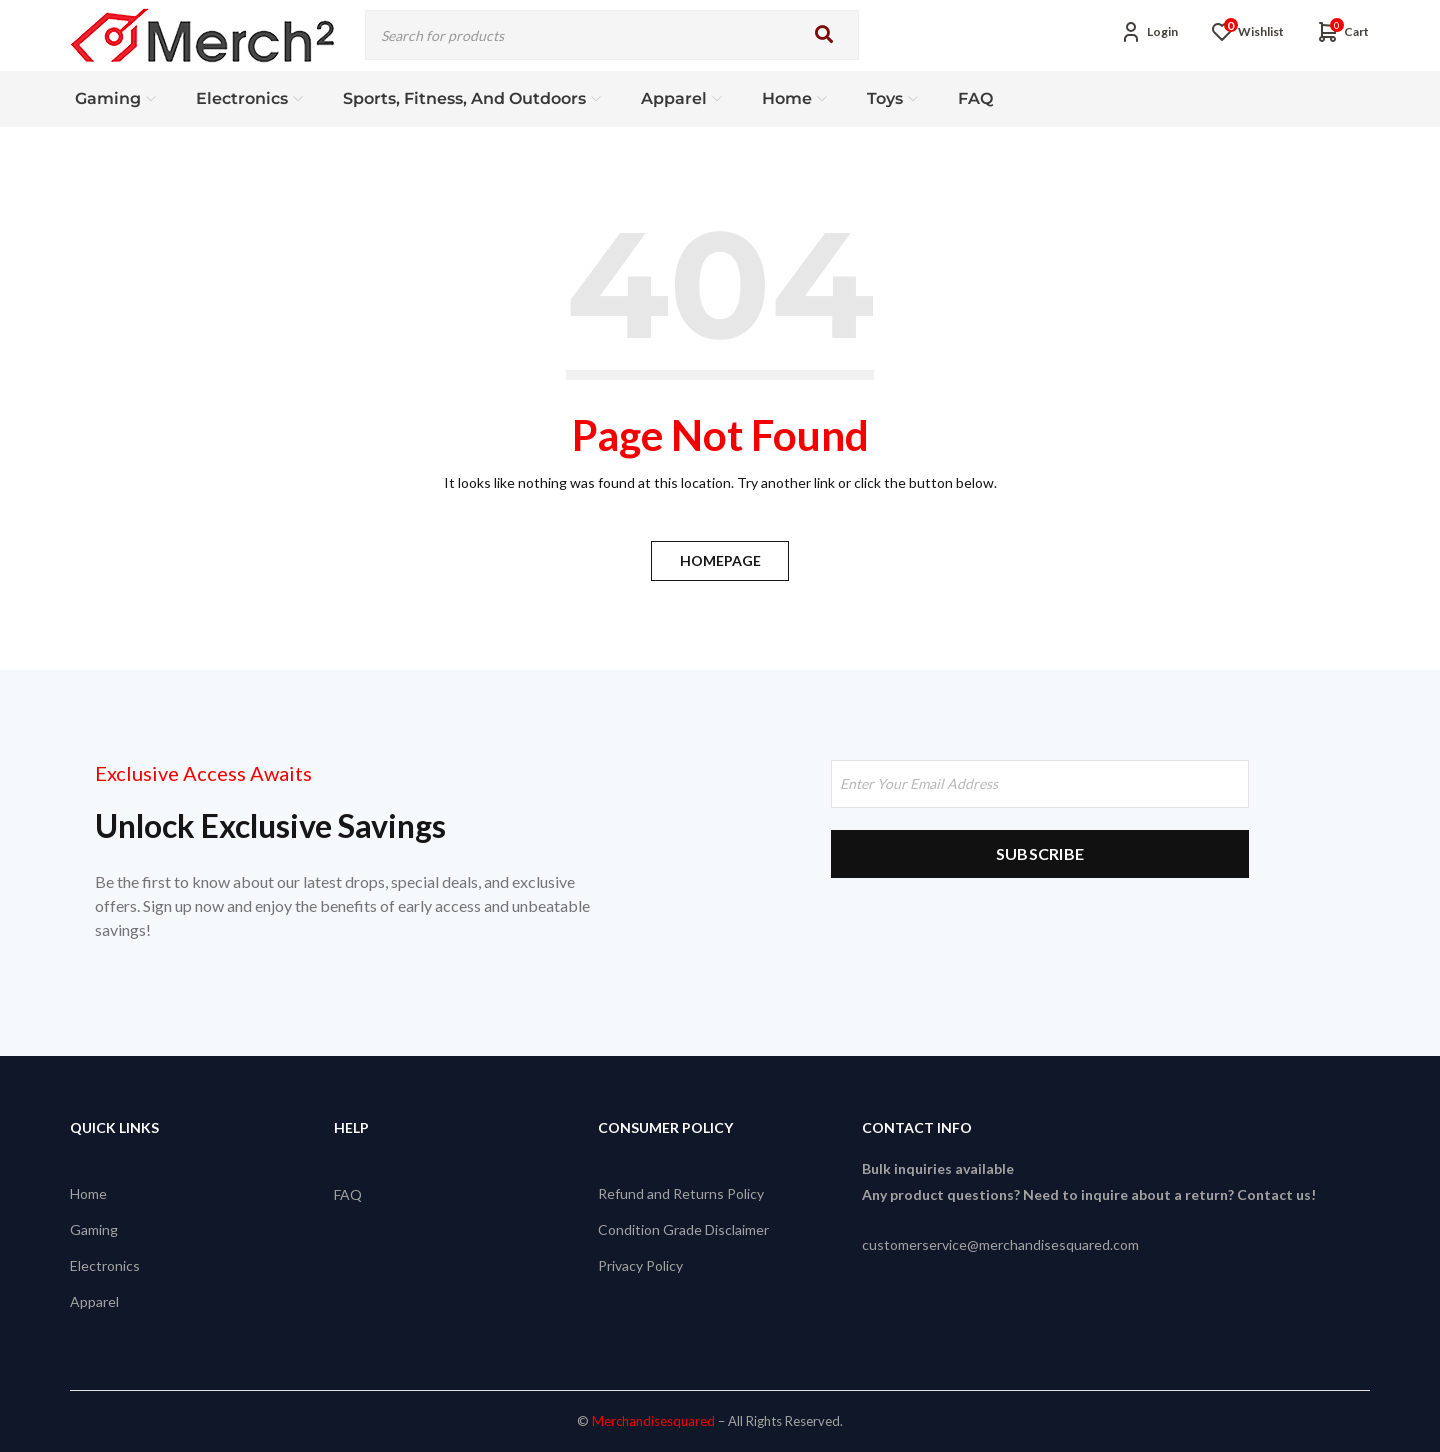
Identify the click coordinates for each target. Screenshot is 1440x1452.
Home (88, 1193)
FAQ (348, 1193)
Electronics (105, 1265)
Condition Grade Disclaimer (683, 1229)
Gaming (94, 1229)
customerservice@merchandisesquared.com (1000, 1244)
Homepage (720, 560)
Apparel (94, 1301)
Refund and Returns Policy (681, 1193)
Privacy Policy (640, 1265)
